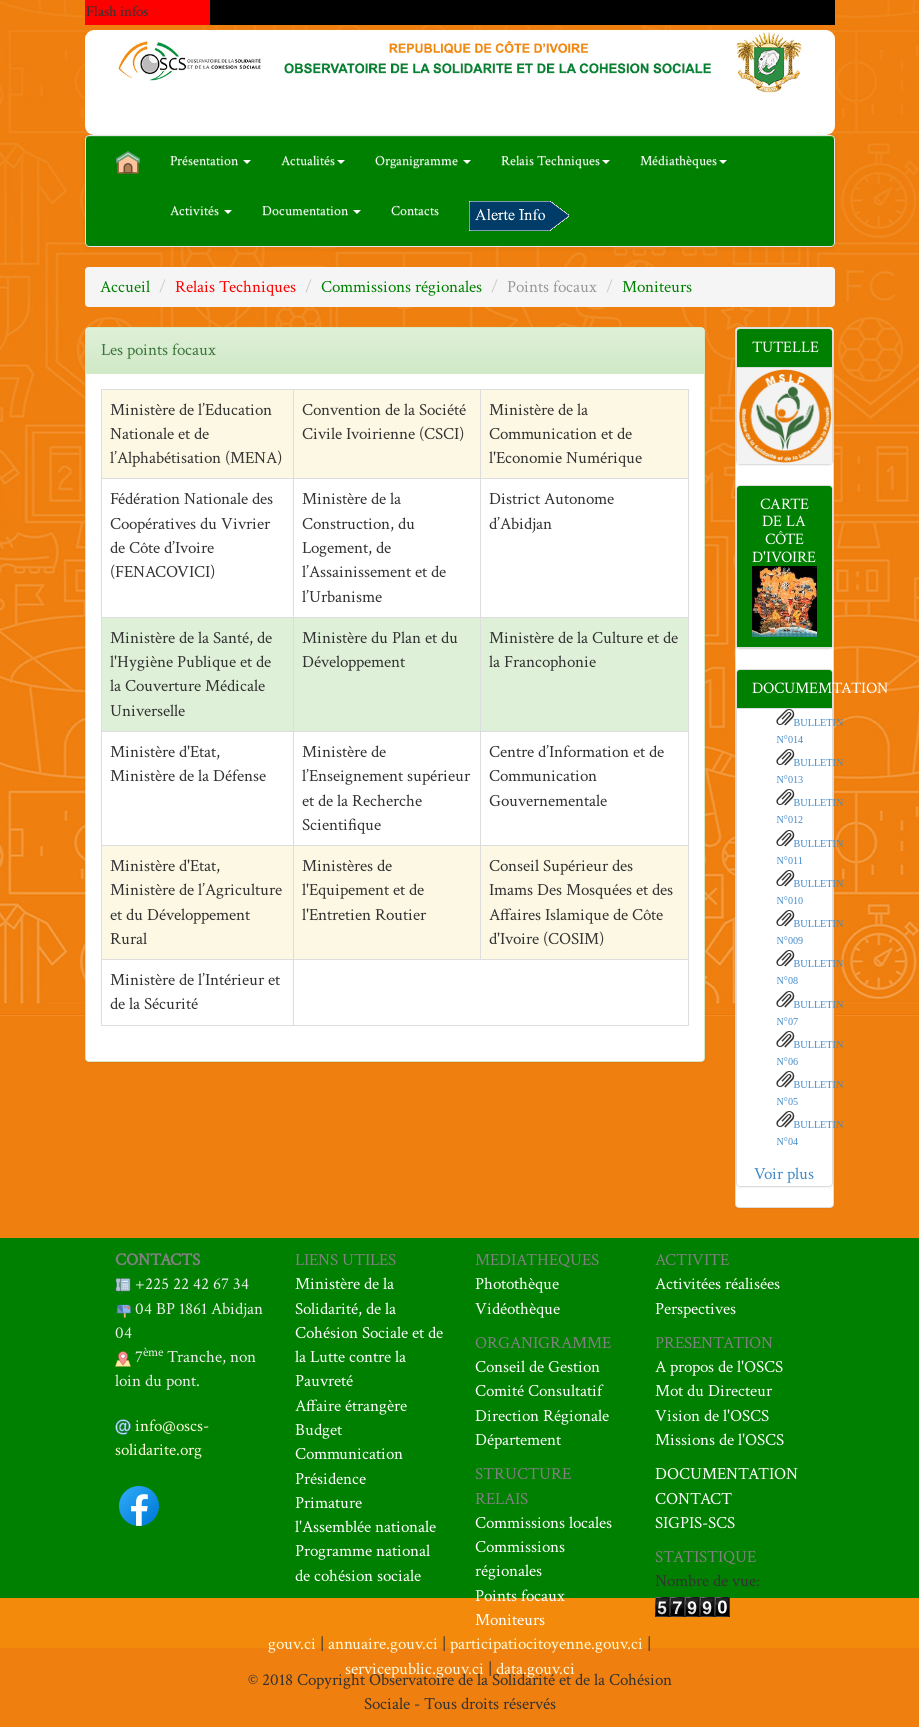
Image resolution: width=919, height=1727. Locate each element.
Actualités (313, 161)
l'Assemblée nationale (365, 1527)
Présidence (330, 1479)
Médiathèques (683, 161)
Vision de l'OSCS (712, 1416)
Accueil (125, 287)
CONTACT (693, 1499)
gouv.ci (292, 1644)
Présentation (210, 161)
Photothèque (517, 1284)
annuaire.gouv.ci (383, 1644)
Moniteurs (657, 287)
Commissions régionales (401, 287)
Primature (328, 1503)
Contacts (415, 211)
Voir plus (784, 1174)
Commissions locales (543, 1523)
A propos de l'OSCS (719, 1367)
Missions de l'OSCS (719, 1440)
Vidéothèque (517, 1309)
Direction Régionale (542, 1416)
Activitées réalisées (717, 1284)
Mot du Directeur (713, 1391)
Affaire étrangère (351, 1406)
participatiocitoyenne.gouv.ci (546, 1644)
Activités (201, 211)
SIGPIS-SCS (695, 1523)
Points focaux (520, 1596)
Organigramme (423, 161)
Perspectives (695, 1309)
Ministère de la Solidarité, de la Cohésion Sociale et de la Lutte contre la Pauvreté (369, 1332)
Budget (318, 1430)
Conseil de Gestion (537, 1367)
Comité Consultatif (538, 1391)
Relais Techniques (555, 161)
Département (518, 1440)
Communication (349, 1454)
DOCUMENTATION (726, 1474)
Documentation (311, 211)
